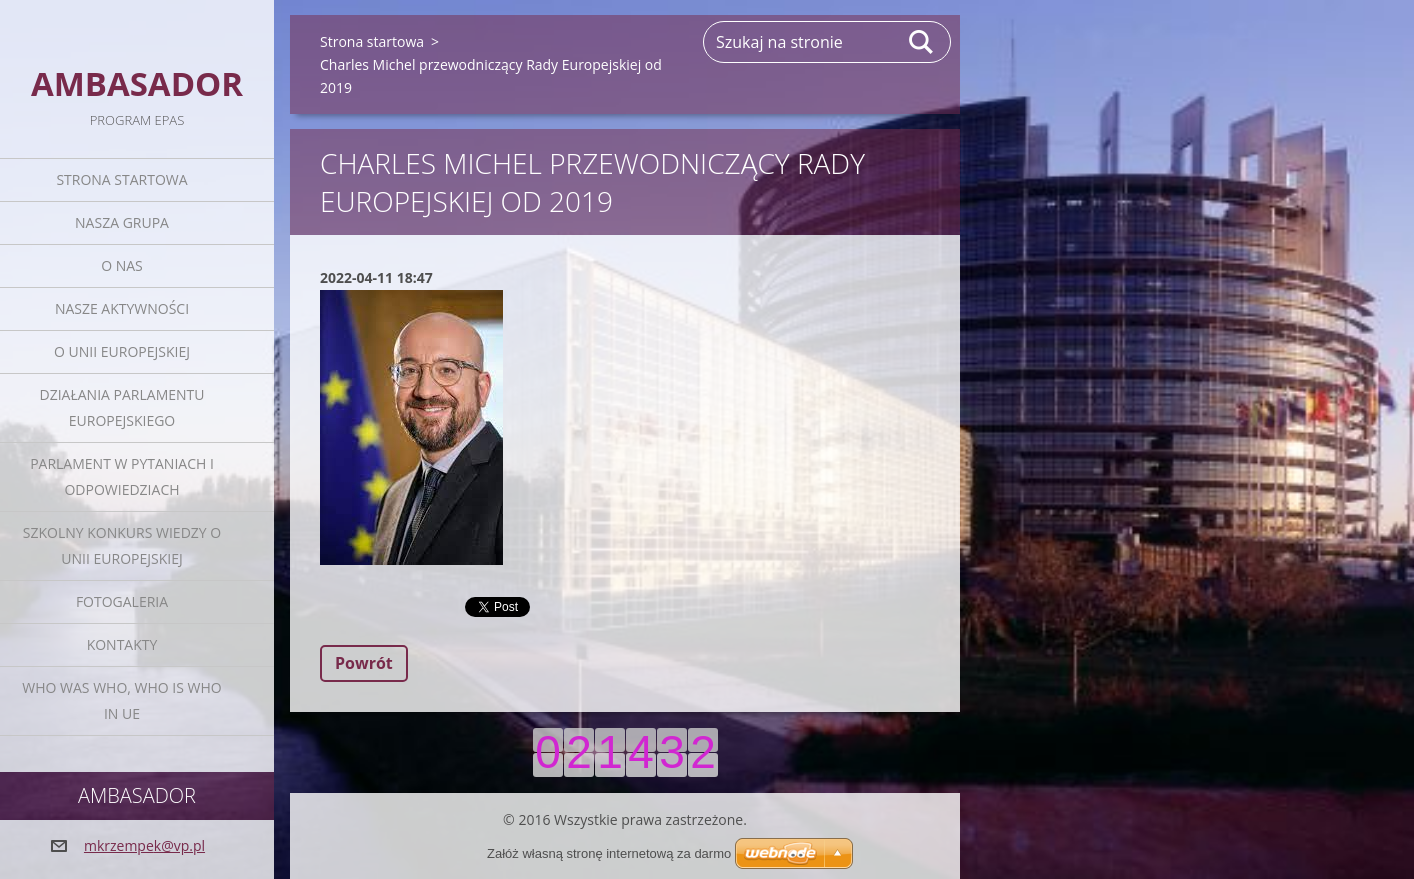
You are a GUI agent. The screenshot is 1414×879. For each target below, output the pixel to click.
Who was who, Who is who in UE (121, 700)
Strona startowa (121, 179)
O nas (122, 265)
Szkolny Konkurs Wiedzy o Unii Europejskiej (122, 545)
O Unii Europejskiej (122, 351)
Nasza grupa (122, 222)
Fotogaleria (122, 601)
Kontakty (122, 644)
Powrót (364, 663)
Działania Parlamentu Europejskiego (122, 407)
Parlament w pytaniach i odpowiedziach (122, 476)
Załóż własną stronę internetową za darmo (609, 853)
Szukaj (922, 42)
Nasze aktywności (122, 308)
